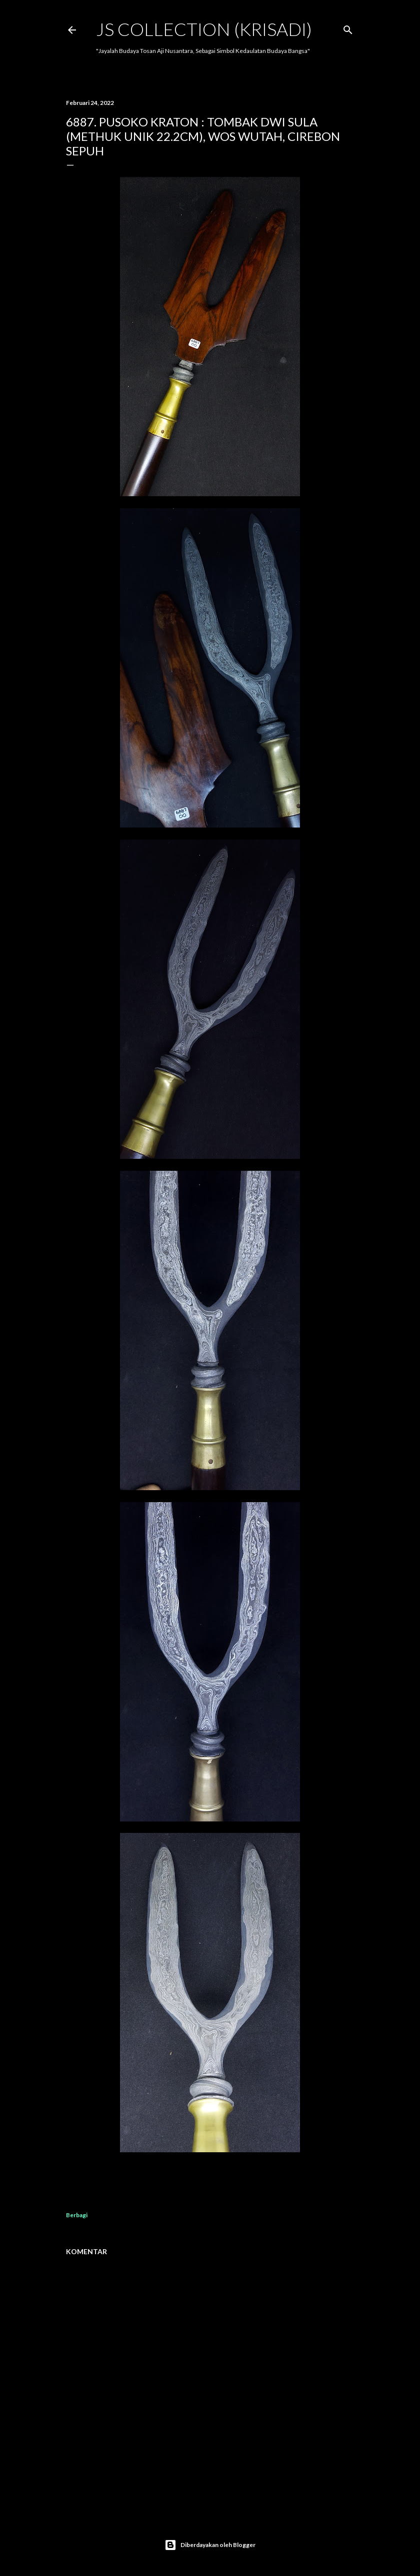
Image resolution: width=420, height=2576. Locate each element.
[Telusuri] (348, 27)
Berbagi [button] (77, 2215)
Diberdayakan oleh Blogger (210, 2545)
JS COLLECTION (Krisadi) (204, 29)
